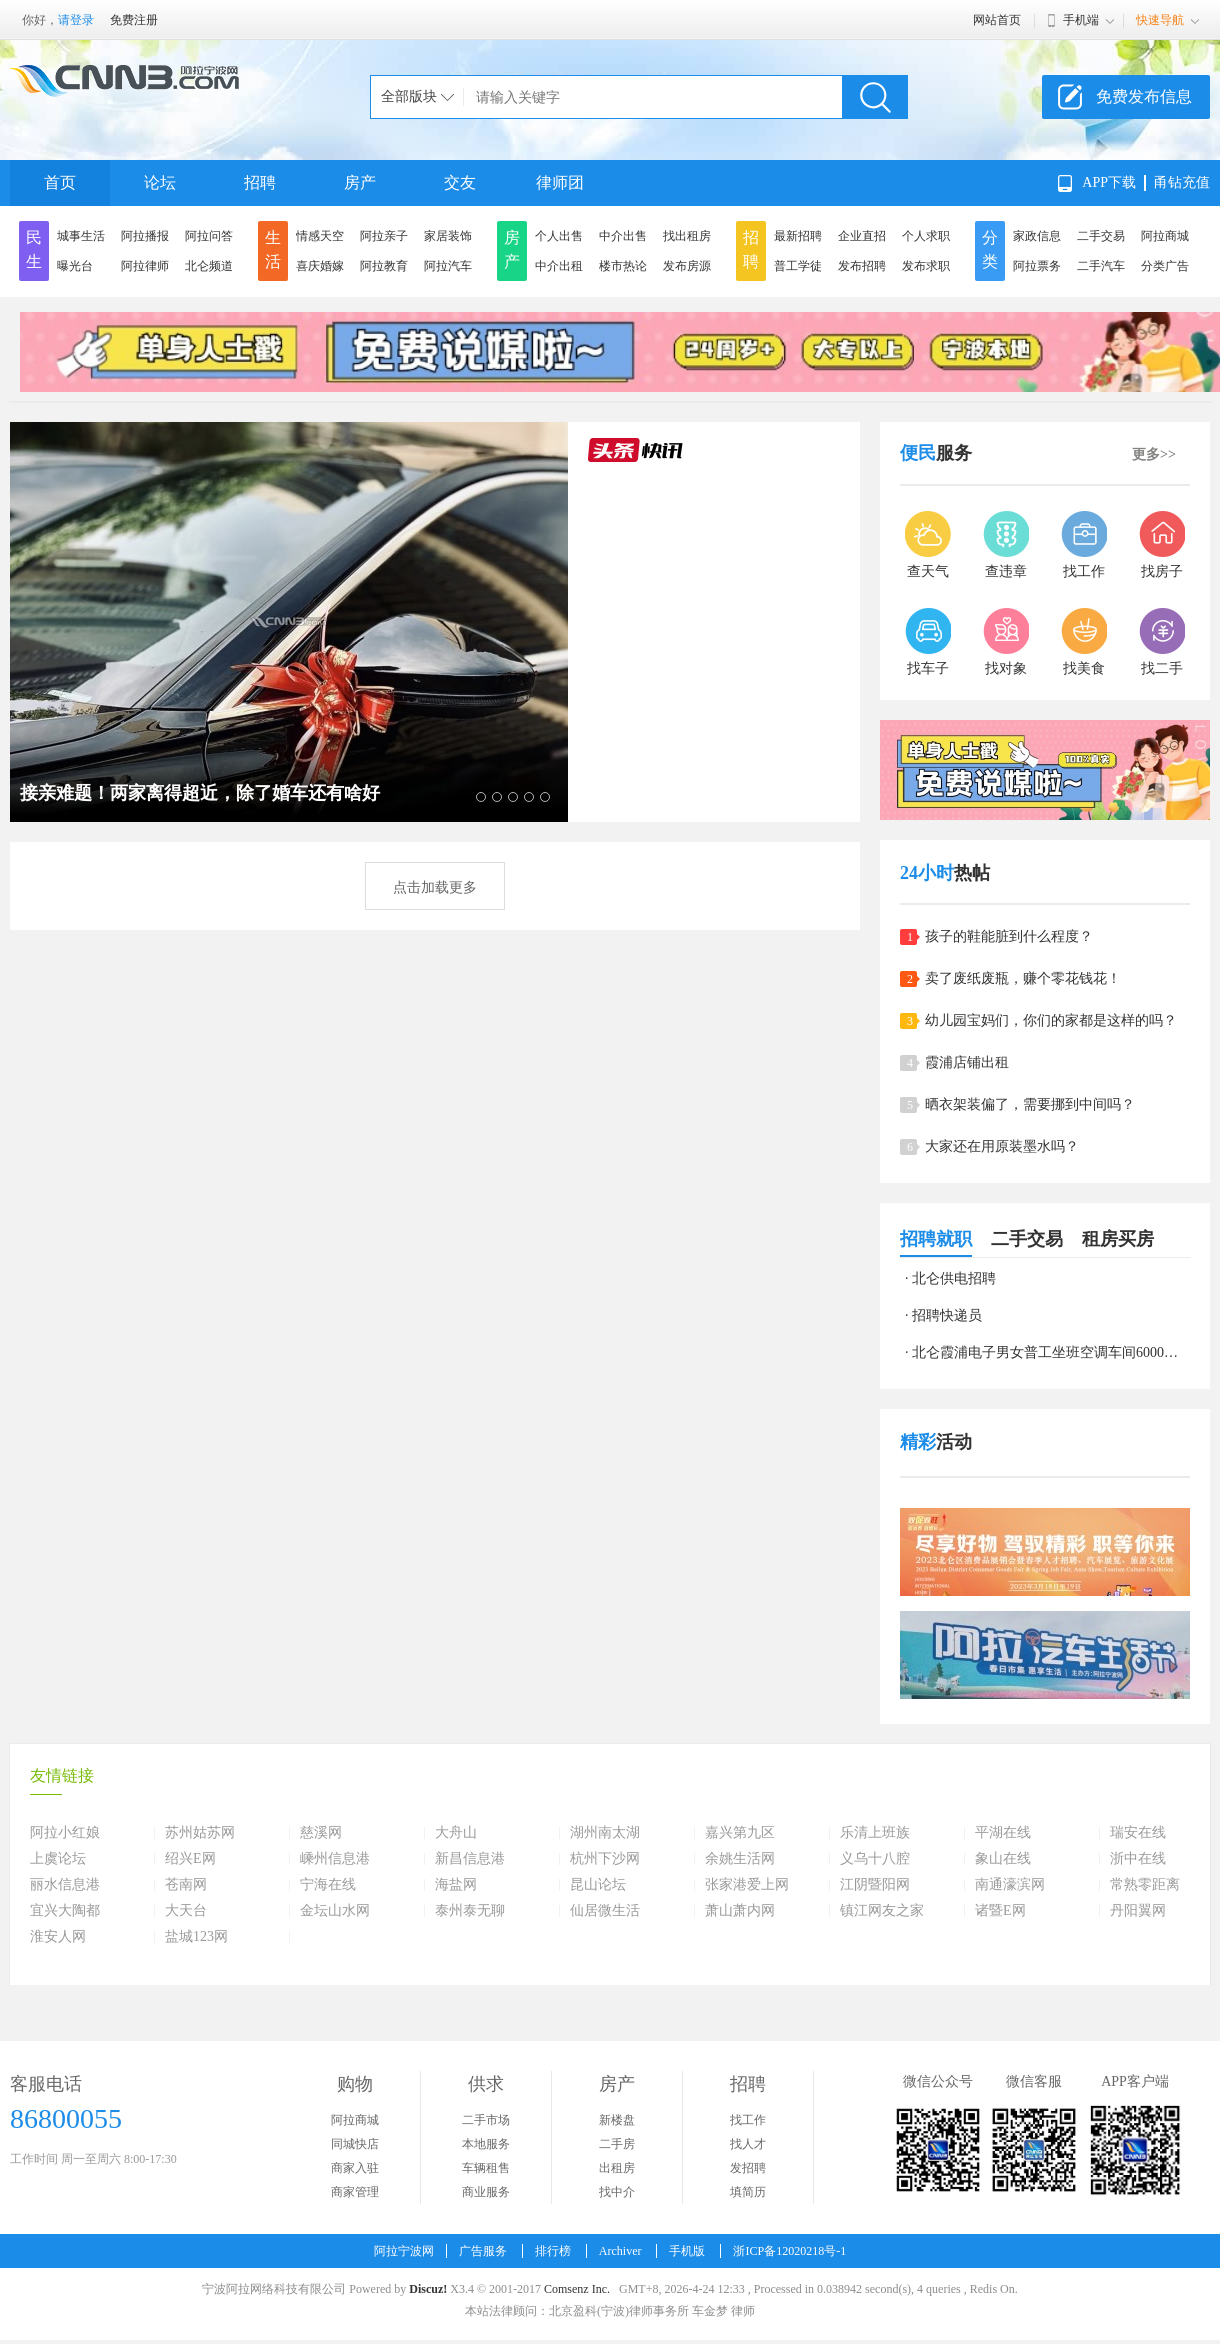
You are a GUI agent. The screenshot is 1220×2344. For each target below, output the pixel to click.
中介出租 (559, 266)
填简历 (748, 2192)
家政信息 (1037, 236)
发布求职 (926, 266)
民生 (34, 249)
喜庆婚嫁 (320, 266)
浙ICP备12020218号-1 (789, 2251)
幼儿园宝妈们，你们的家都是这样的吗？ (1051, 1020)
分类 (990, 249)
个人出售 (559, 236)
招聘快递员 (947, 1315)
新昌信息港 (470, 1859)
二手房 (617, 2144)
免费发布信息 (1144, 96)
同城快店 (355, 2144)
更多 (1154, 454)
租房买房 (1118, 1239)
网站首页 (997, 20)
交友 (460, 182)
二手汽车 (1101, 266)
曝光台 (75, 266)
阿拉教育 (384, 266)
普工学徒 (798, 266)
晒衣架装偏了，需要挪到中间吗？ (1030, 1104)
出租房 (617, 2168)
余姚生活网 (740, 1859)
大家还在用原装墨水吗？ (1002, 1146)
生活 (273, 249)
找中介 (617, 2192)
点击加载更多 (435, 887)
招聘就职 (936, 1239)
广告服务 (483, 2251)
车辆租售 (486, 2168)
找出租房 (687, 236)
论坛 (160, 182)
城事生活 (81, 236)
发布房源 (687, 266)
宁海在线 (328, 1885)
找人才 (748, 2144)
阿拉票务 (1037, 266)
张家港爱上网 (747, 1885)
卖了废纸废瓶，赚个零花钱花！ (1023, 978)
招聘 (260, 182)
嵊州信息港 (335, 1859)
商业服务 (486, 2192)
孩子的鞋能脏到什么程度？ (1009, 936)
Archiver (620, 2251)
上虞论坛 (58, 1859)
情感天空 (320, 236)
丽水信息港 (65, 1885)
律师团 (560, 182)
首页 (60, 182)
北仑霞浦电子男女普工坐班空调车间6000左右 (1052, 1352)
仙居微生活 (605, 1911)
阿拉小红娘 (65, 1833)
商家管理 (355, 2192)
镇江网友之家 (882, 1911)
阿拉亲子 (384, 236)
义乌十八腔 (875, 1859)
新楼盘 (617, 2120)
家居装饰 (448, 236)
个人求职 (926, 236)
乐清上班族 (875, 1833)
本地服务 (486, 2144)
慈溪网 (321, 1833)
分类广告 (1165, 266)
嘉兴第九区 (740, 1833)
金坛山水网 (335, 1911)
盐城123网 (196, 1937)
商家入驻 (355, 2168)
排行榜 (553, 2251)
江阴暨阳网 (875, 1885)
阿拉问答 (209, 236)
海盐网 (456, 1885)
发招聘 (748, 2168)
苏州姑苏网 (200, 1833)
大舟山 (456, 1833)
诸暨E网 (1000, 1911)
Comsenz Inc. (577, 2289)
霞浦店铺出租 (967, 1062)
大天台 (186, 1911)
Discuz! (428, 2289)
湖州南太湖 (605, 1833)
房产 (360, 182)
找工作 (748, 2120)
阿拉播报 (145, 236)
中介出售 (623, 236)
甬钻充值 (1182, 182)
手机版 (687, 2251)
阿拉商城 (1165, 236)
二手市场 (486, 2120)
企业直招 (862, 236)
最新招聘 (798, 236)
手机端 (1081, 20)
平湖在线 (1003, 1833)
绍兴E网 (190, 1859)
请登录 (76, 20)
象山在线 (1003, 1859)
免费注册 (134, 20)
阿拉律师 (145, 266)
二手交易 (1101, 236)
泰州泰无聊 (470, 1911)
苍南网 (186, 1885)
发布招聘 (862, 266)
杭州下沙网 (605, 1859)
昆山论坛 (598, 1885)
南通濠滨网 (1010, 1885)
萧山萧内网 (740, 1911)
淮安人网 (58, 1937)
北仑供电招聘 (954, 1278)
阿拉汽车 (448, 266)
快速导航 (1160, 20)
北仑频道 (209, 266)
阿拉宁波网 (404, 2251)
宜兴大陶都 (65, 1911)
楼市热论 (623, 266)
